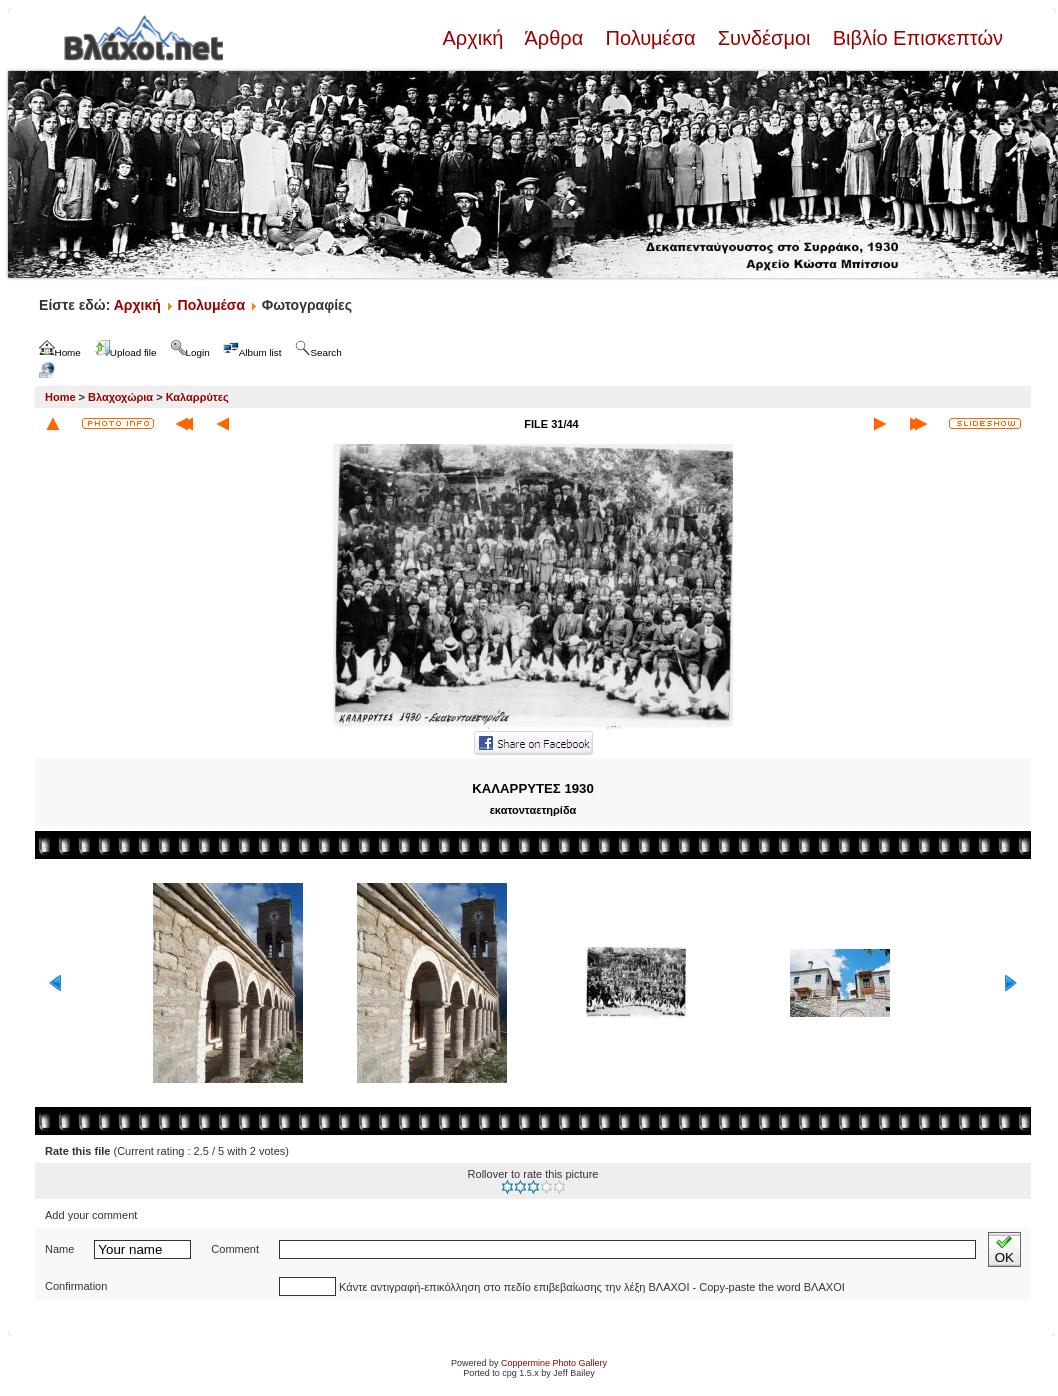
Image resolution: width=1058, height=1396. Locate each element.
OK (1004, 1249)
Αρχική (475, 38)
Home (60, 397)
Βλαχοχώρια (120, 397)
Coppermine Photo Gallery (554, 1363)
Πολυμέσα (650, 38)
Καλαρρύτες (197, 397)
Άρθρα (554, 38)
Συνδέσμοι (764, 38)
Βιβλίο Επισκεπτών (915, 38)
